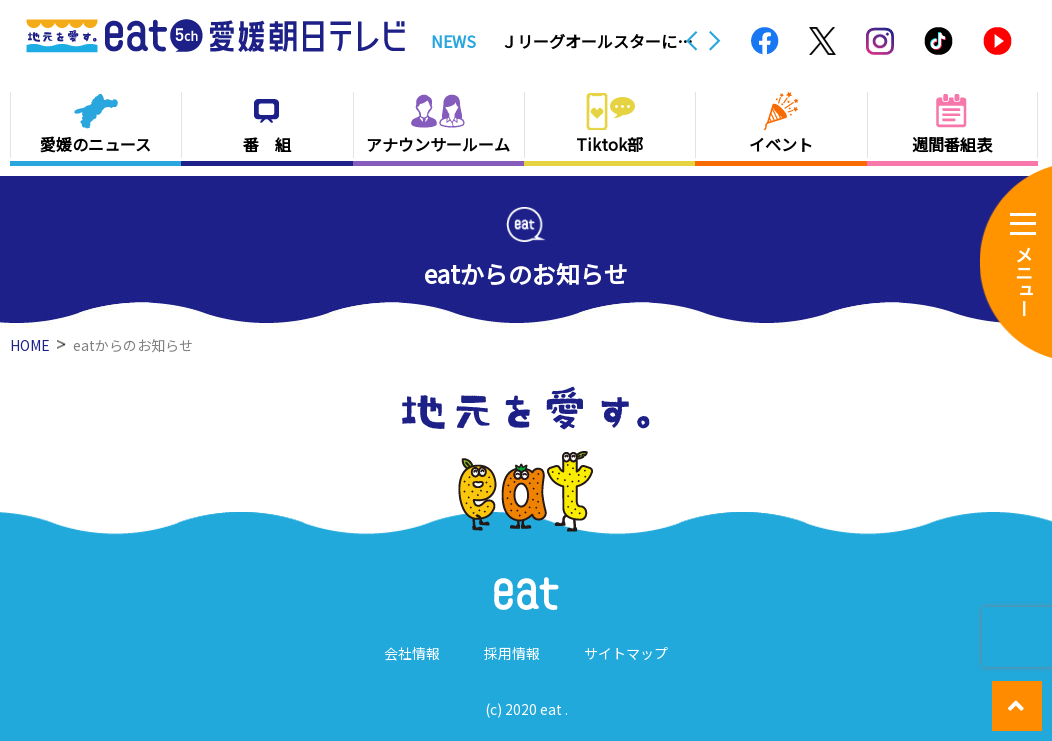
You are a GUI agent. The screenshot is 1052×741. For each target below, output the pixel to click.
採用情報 (512, 653)
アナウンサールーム (438, 144)
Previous (692, 41)
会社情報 (412, 653)
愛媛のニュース (95, 144)
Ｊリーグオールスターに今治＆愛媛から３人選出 (597, 41)
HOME (30, 345)
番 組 (267, 144)
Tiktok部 (609, 144)
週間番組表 (952, 144)
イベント (781, 144)
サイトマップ (626, 653)
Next (715, 41)
